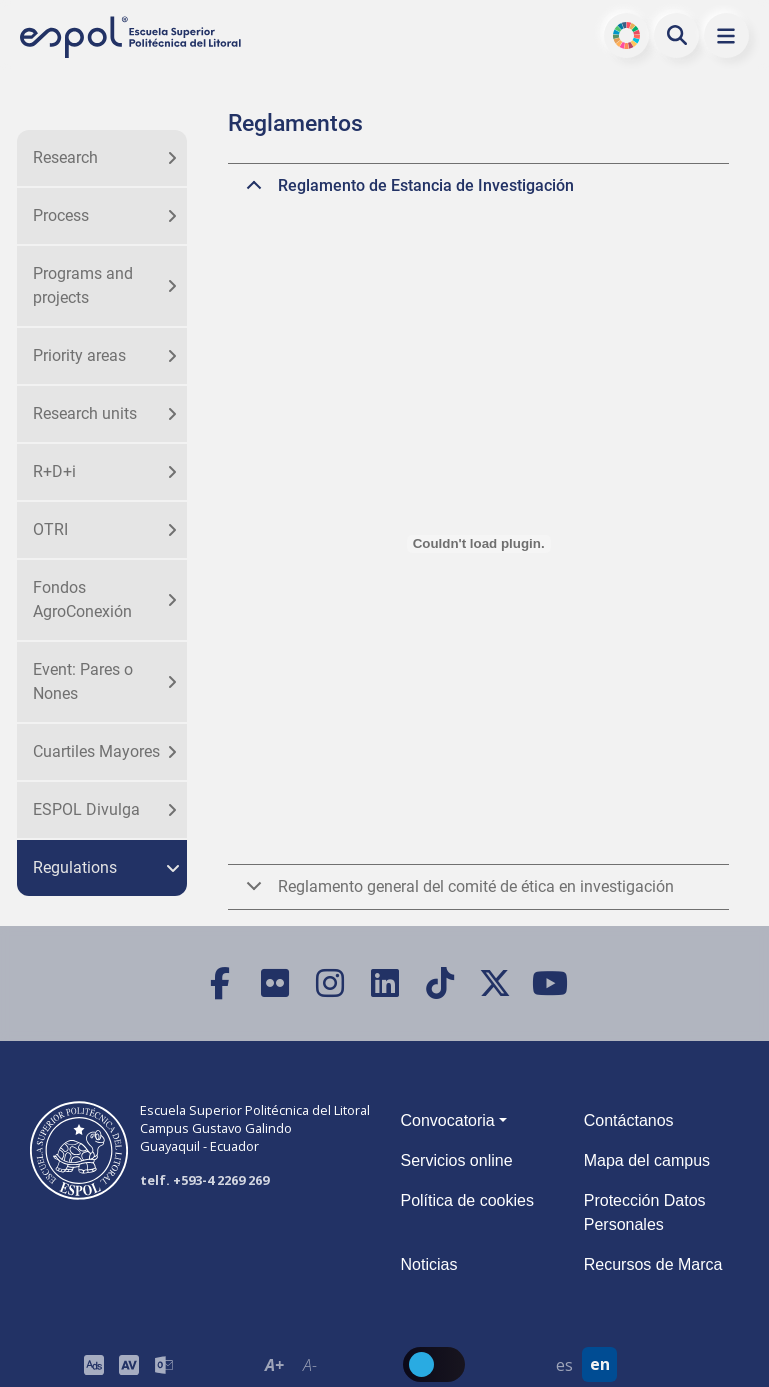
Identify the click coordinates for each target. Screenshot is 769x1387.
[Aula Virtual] (128, 1364)
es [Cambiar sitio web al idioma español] (564, 1365)
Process (61, 215)
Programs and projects (83, 285)
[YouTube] (549, 983)
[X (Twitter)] (494, 983)
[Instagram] (329, 983)
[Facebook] (219, 983)
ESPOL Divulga (86, 809)
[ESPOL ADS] (93, 1364)
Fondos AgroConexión (82, 599)
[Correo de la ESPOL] (163, 1364)
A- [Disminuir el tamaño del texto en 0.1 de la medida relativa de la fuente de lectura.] (310, 1365)
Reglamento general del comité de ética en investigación (456, 893)
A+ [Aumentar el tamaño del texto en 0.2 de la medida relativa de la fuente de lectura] (274, 1365)
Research (65, 157)
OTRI (50, 529)
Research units (85, 413)
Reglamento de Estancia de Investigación (406, 192)
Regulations (75, 867)
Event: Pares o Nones (83, 681)
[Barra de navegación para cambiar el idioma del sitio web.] (582, 1364)
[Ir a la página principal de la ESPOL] (132, 37)
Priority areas (79, 355)
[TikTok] (439, 983)
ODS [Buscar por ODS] (626, 35)
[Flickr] (274, 983)
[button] (726, 35)
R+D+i (54, 471)
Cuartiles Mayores (96, 751)
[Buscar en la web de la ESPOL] (677, 35)
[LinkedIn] (384, 983)
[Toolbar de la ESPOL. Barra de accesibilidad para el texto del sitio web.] (292, 1364)
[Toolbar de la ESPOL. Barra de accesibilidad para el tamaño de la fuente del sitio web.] (128, 1364)
